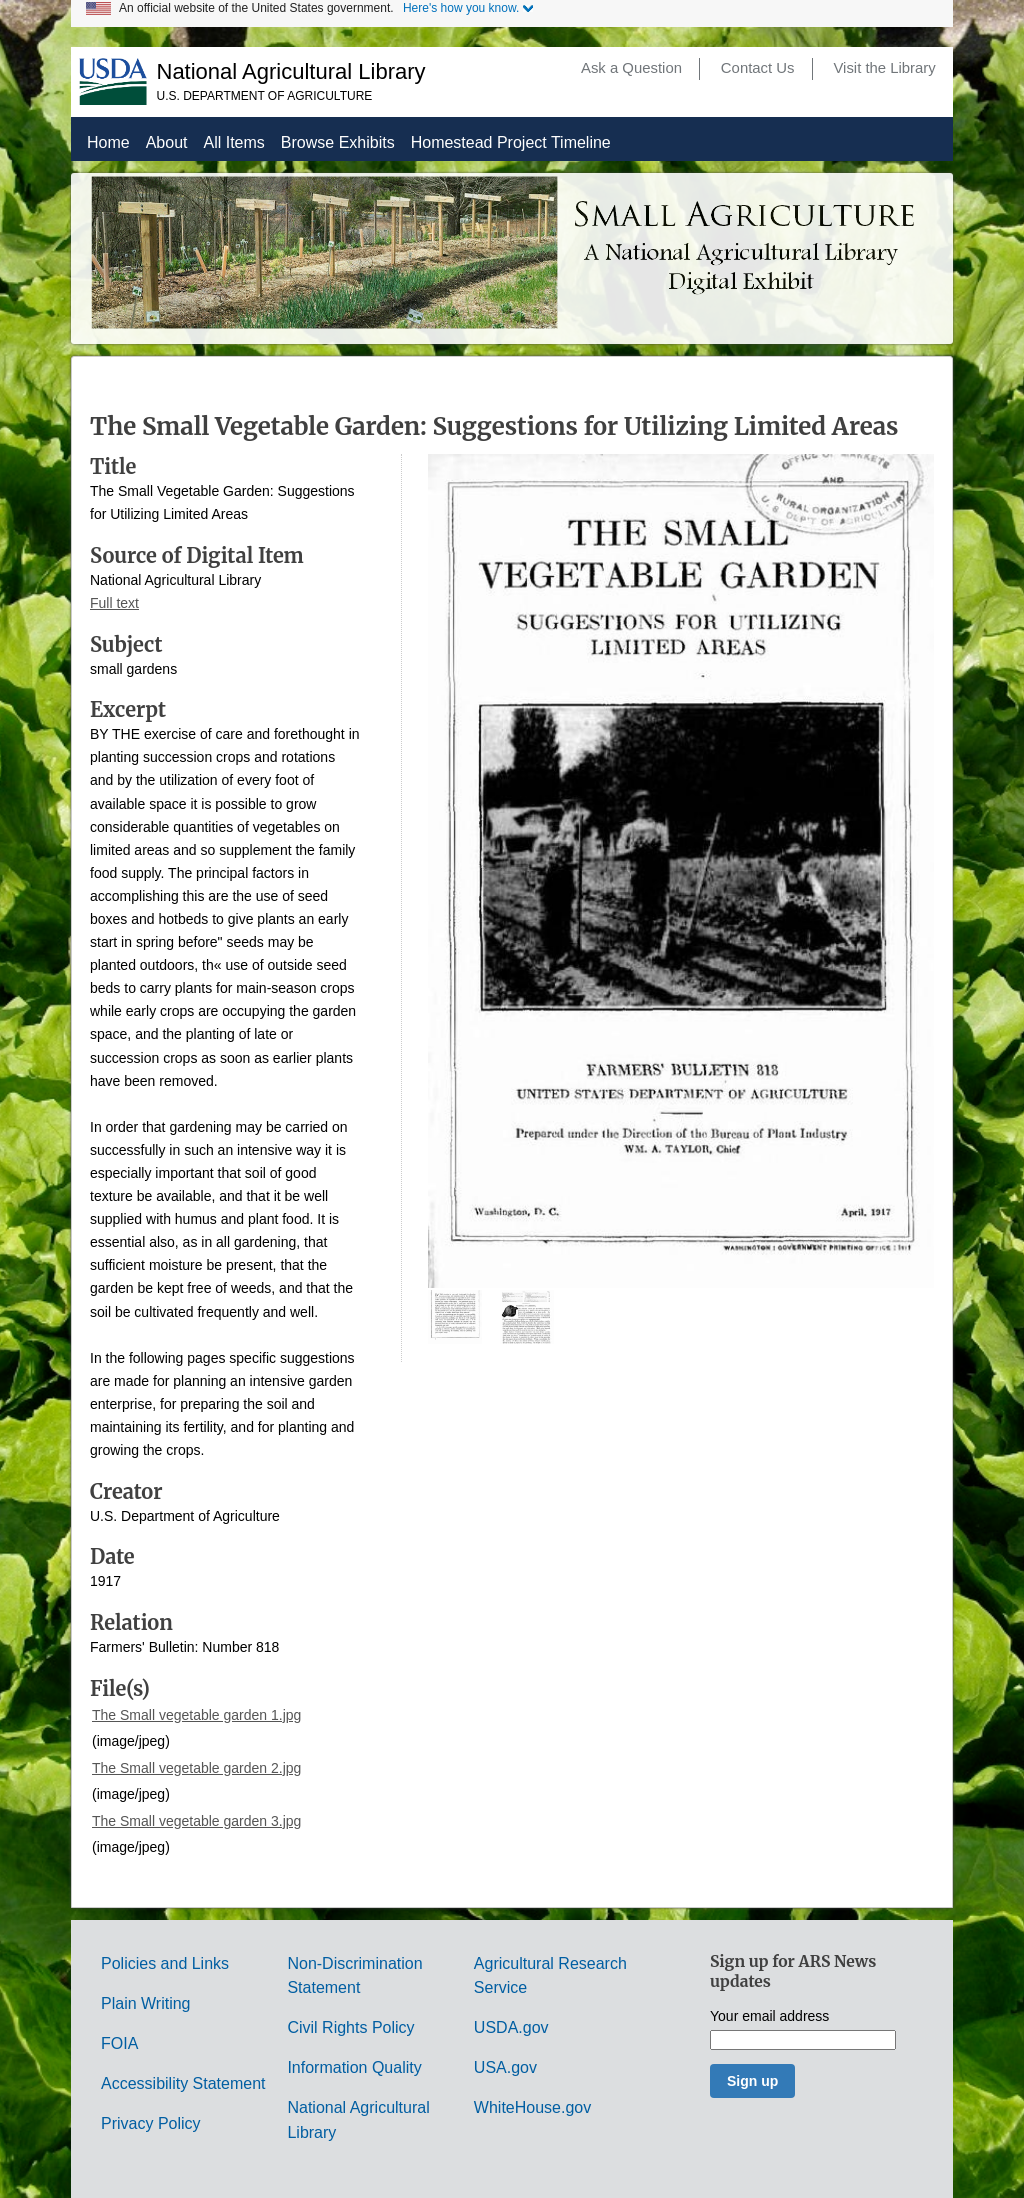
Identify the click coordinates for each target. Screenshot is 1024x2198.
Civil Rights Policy (350, 2027)
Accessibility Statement (183, 2083)
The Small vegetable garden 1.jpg (196, 1715)
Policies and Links (165, 1963)
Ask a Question (631, 68)
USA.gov (505, 2067)
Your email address (769, 2016)
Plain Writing (146, 2003)
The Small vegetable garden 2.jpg (196, 1768)
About (167, 142)
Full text (114, 603)
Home (108, 142)
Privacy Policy (151, 2123)
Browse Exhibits (338, 142)
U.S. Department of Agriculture (265, 96)
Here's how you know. (461, 8)
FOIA (119, 2043)
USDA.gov (511, 2027)
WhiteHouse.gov (532, 2107)
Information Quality (354, 2067)
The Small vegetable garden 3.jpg (196, 1821)
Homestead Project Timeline (511, 142)
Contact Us (758, 68)
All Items (234, 142)
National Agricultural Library (291, 71)
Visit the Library (884, 68)
